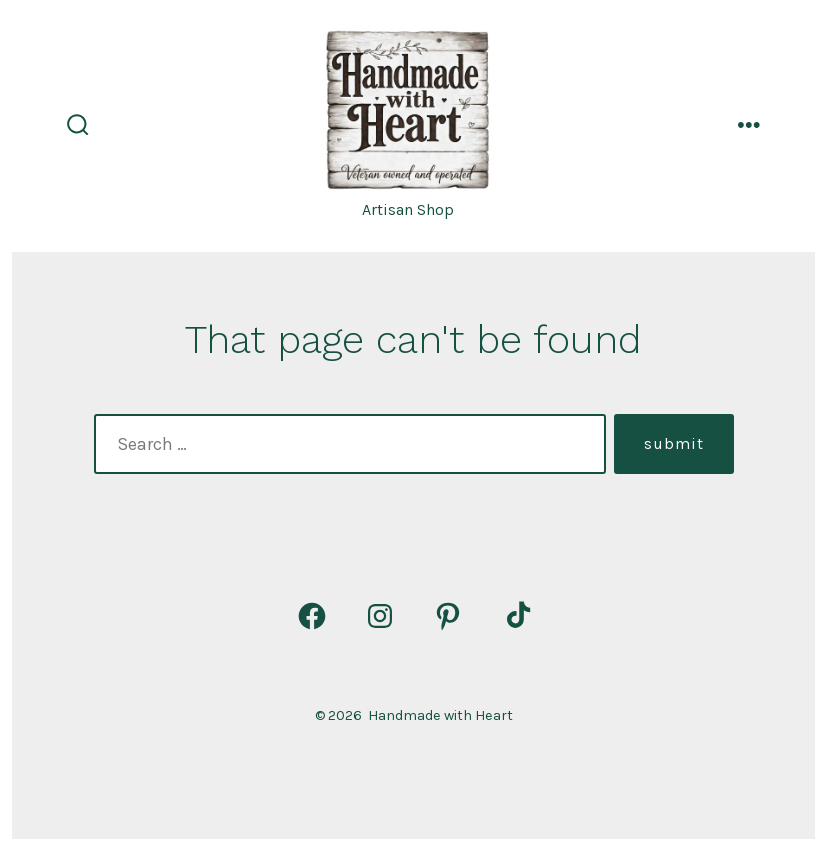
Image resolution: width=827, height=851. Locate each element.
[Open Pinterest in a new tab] (448, 616)
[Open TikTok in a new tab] (516, 616)
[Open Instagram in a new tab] (380, 616)
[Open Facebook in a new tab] (312, 616)
